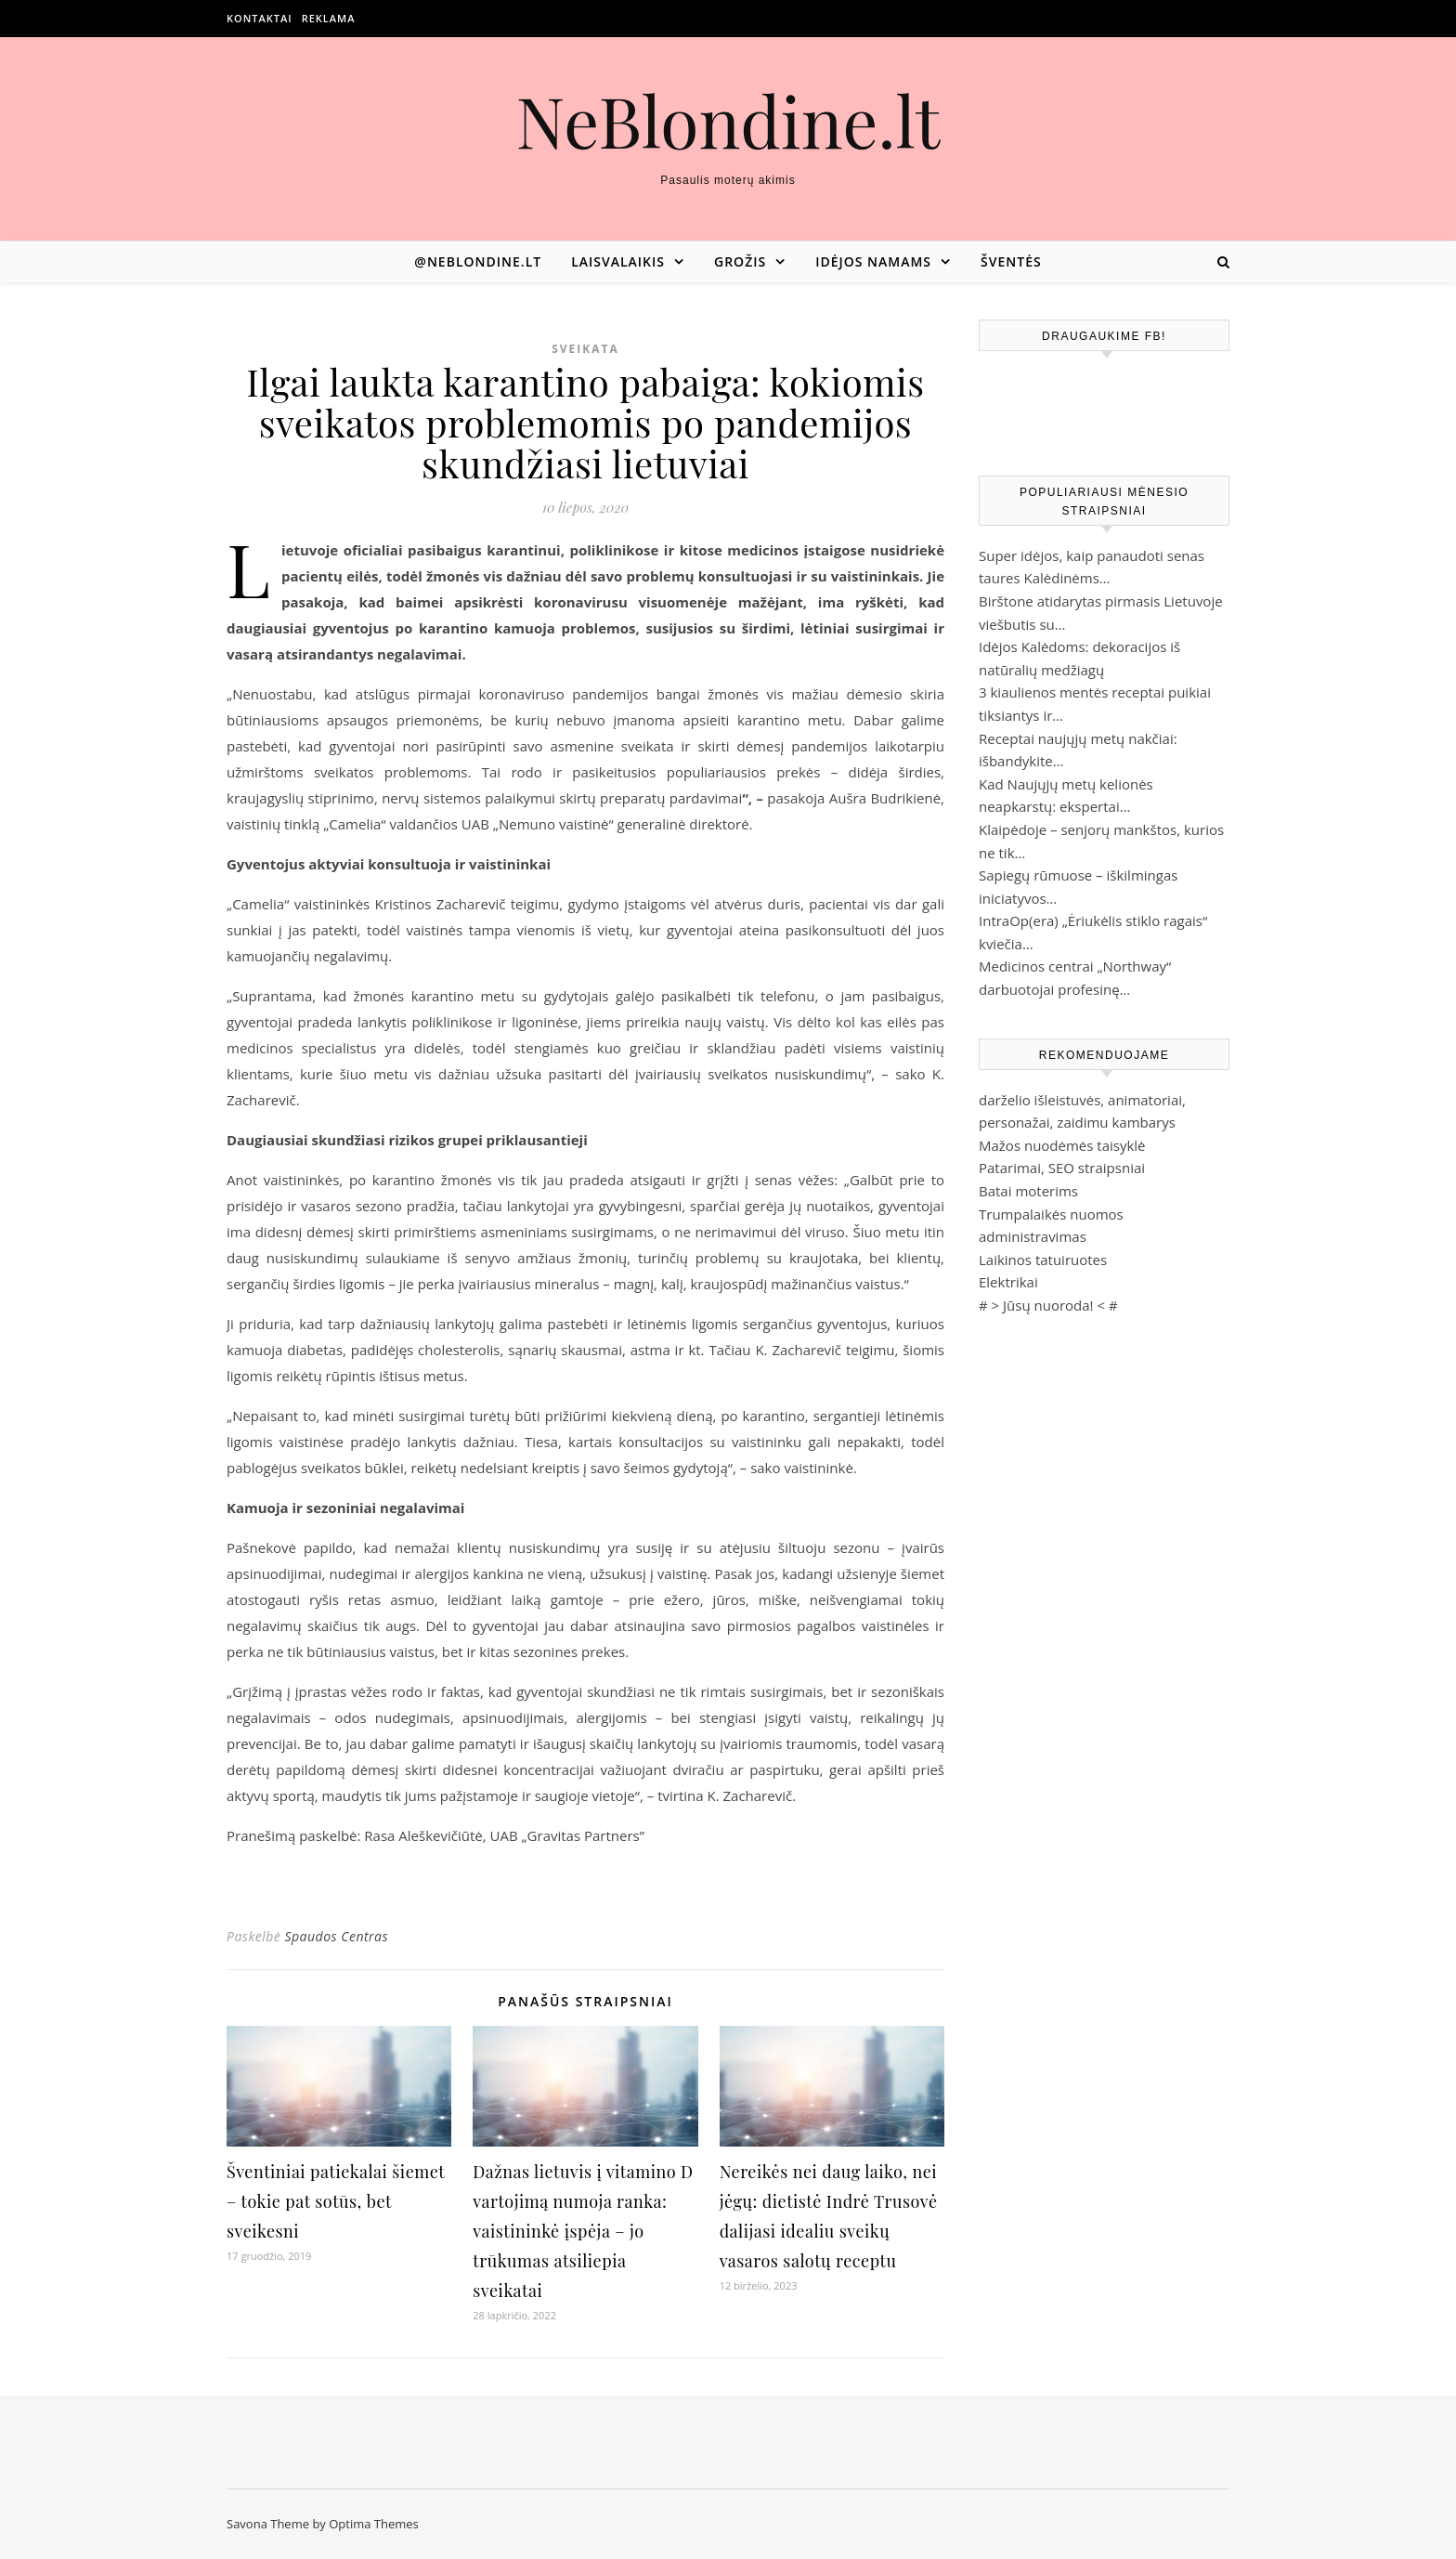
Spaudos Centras (336, 1936)
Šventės (1011, 261)
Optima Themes (374, 2523)
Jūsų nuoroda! (1048, 1305)
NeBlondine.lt (728, 120)
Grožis (740, 261)
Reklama (329, 18)
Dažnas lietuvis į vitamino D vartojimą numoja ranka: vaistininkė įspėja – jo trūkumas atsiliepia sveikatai (583, 2231)
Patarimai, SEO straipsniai (1062, 1167)
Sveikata (585, 349)
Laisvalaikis (618, 261)
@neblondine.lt (477, 261)
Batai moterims (1028, 1191)
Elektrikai (1008, 1282)
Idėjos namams (873, 261)
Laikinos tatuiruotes (1043, 1259)
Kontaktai (259, 18)
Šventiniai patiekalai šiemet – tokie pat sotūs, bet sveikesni (336, 2201)
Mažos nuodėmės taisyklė (1062, 1145)
